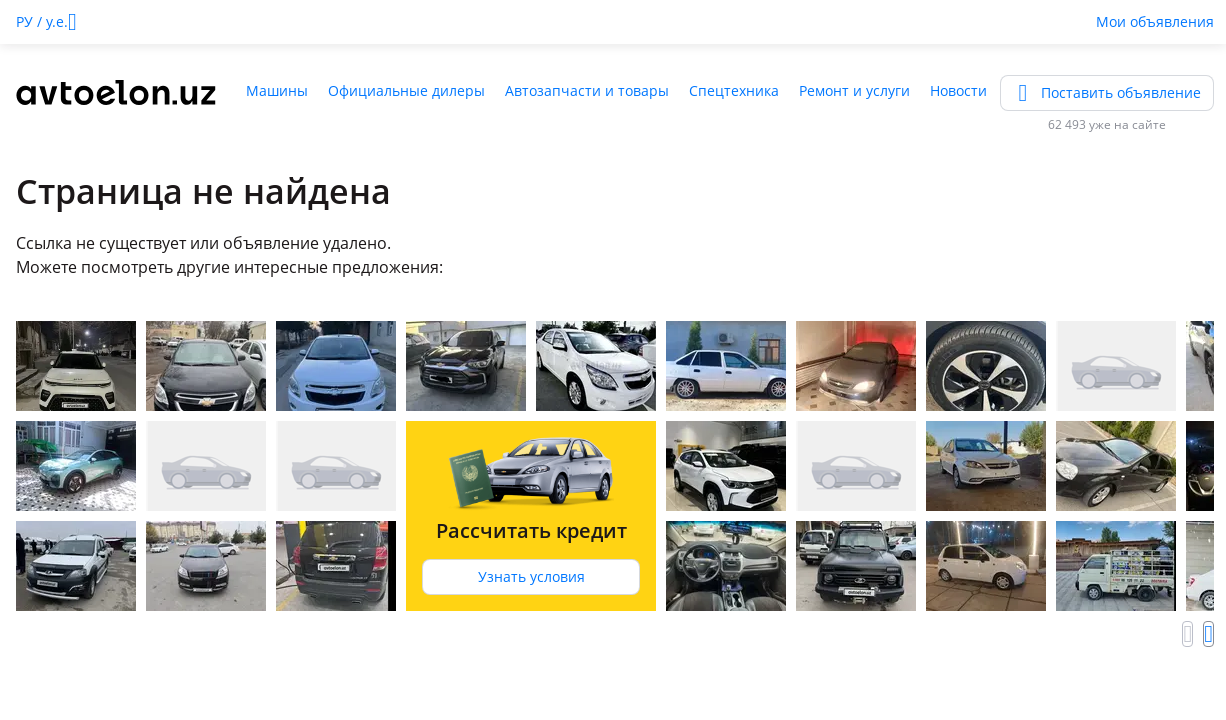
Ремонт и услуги (854, 90)
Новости (958, 90)
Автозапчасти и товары (587, 90)
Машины (277, 90)
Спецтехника (734, 90)
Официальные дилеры (406, 90)
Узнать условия (531, 576)
